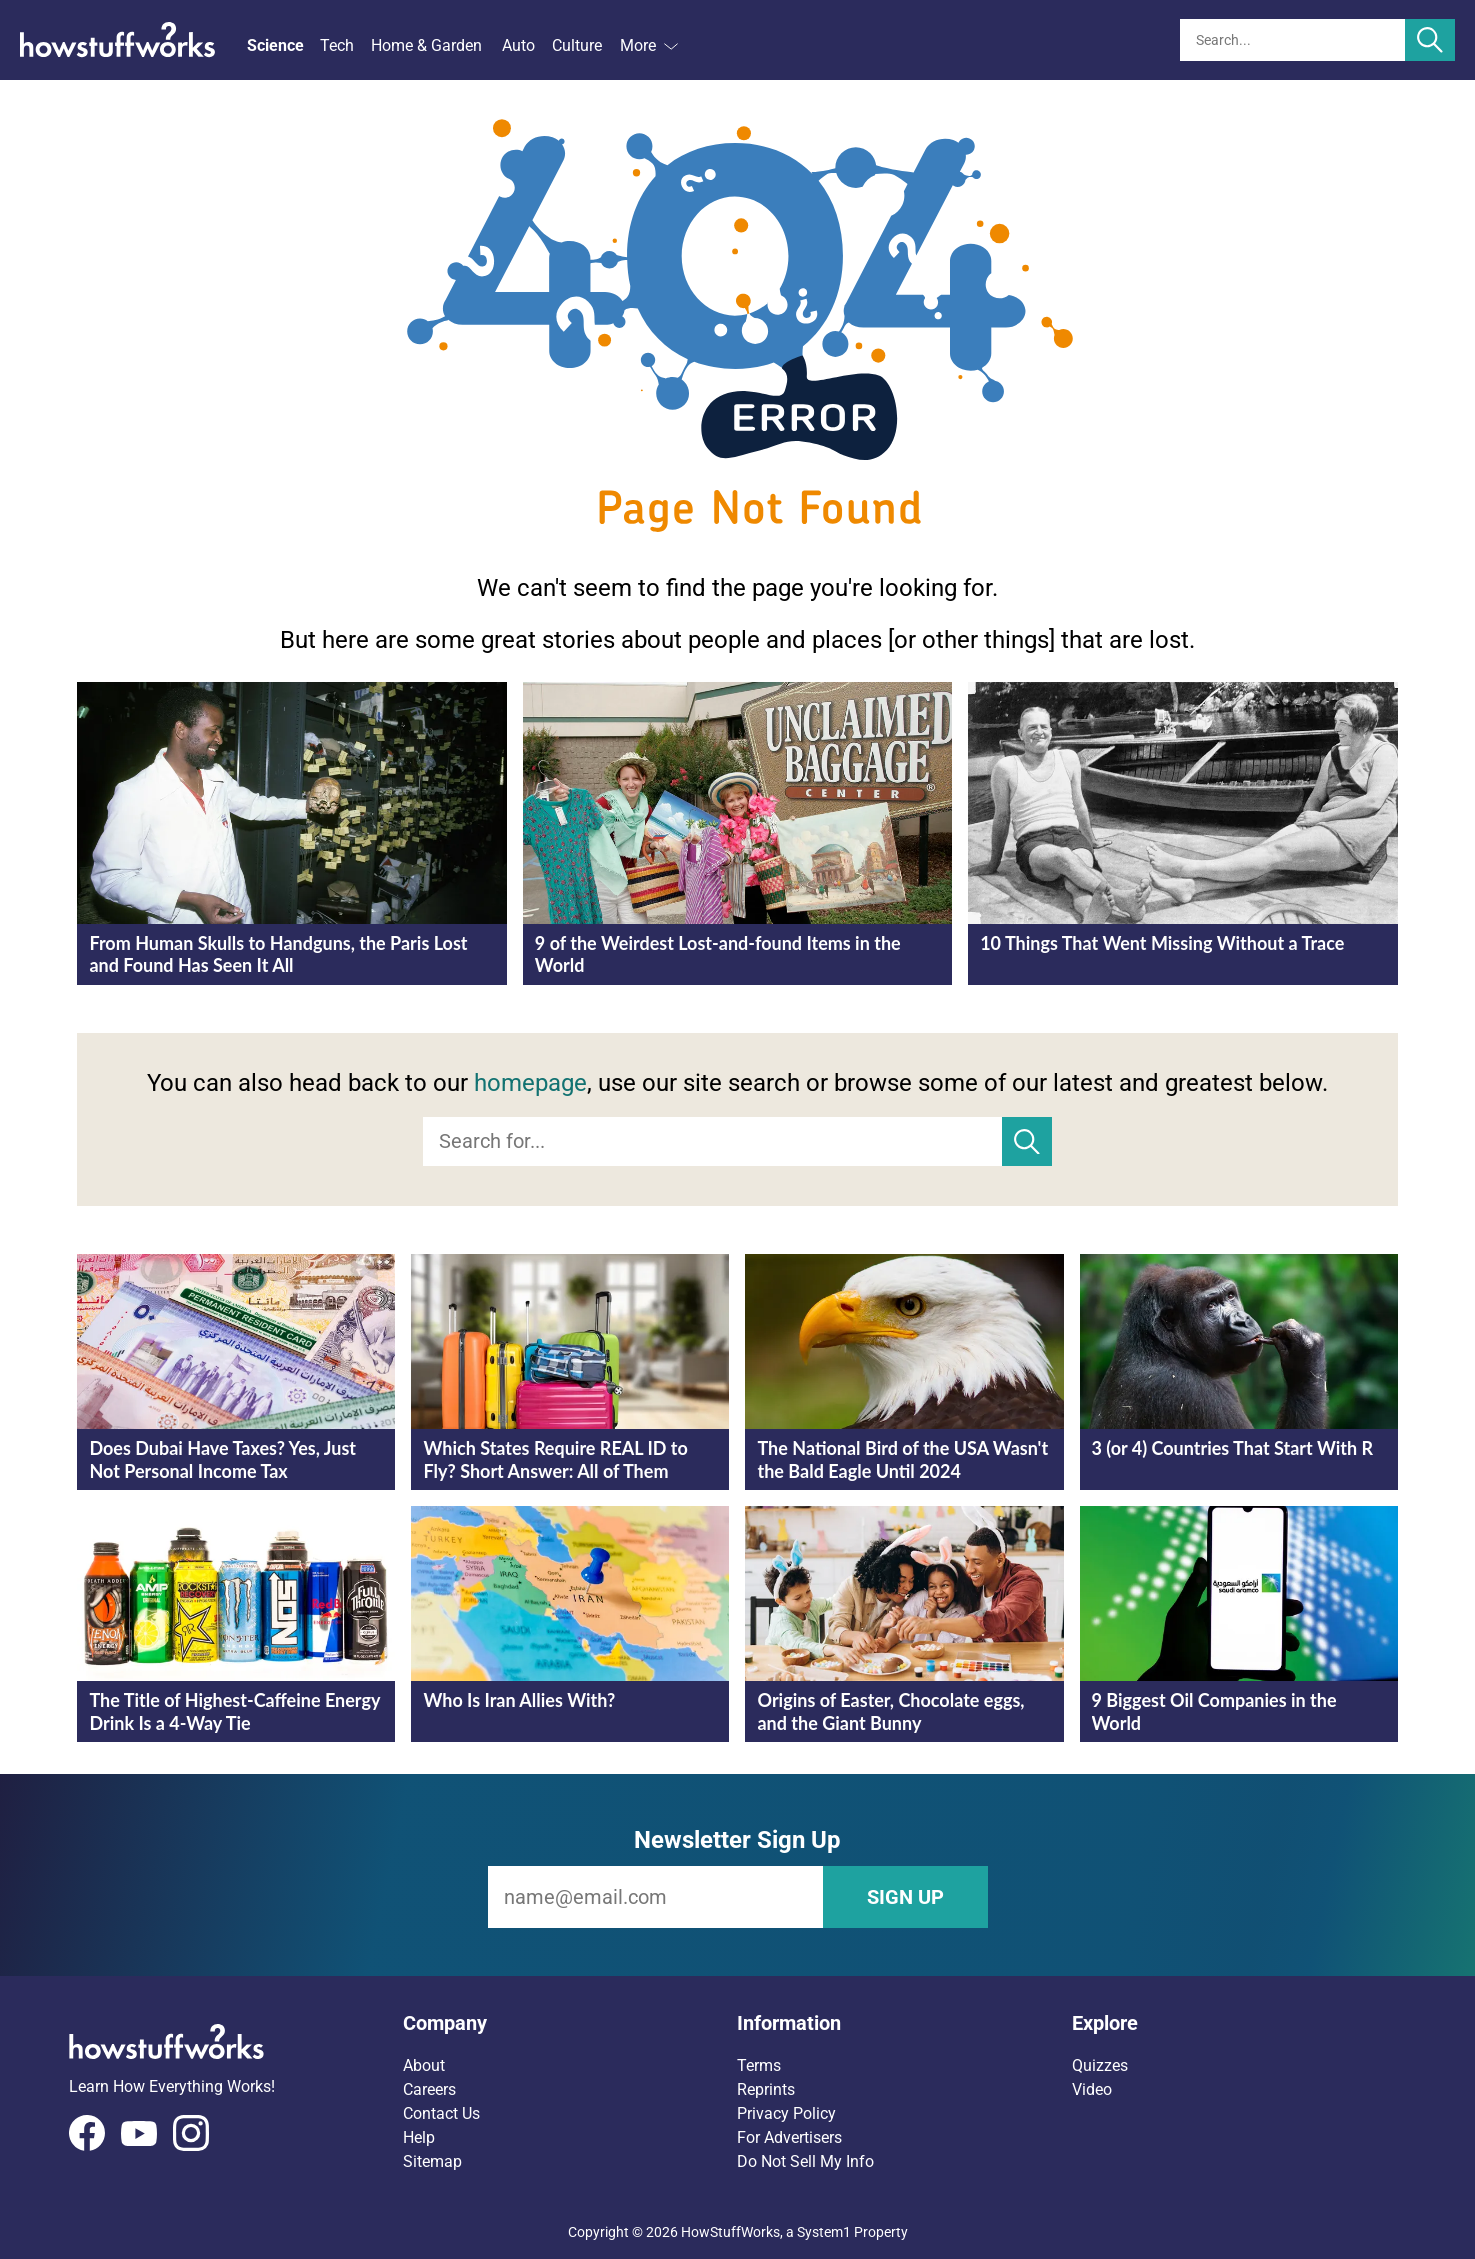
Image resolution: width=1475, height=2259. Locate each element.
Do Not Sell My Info (805, 2161)
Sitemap (432, 2161)
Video (1092, 2089)
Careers (429, 2089)
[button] (570, 2023)
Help (419, 2137)
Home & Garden (426, 45)
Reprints (766, 2089)
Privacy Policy (786, 2113)
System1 (824, 2232)
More (649, 45)
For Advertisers (789, 2137)
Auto (518, 45)
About (424, 2065)
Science (275, 45)
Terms (759, 2065)
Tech (337, 45)
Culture (577, 45)
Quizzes (1100, 2065)
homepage (530, 1083)
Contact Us (441, 2113)
